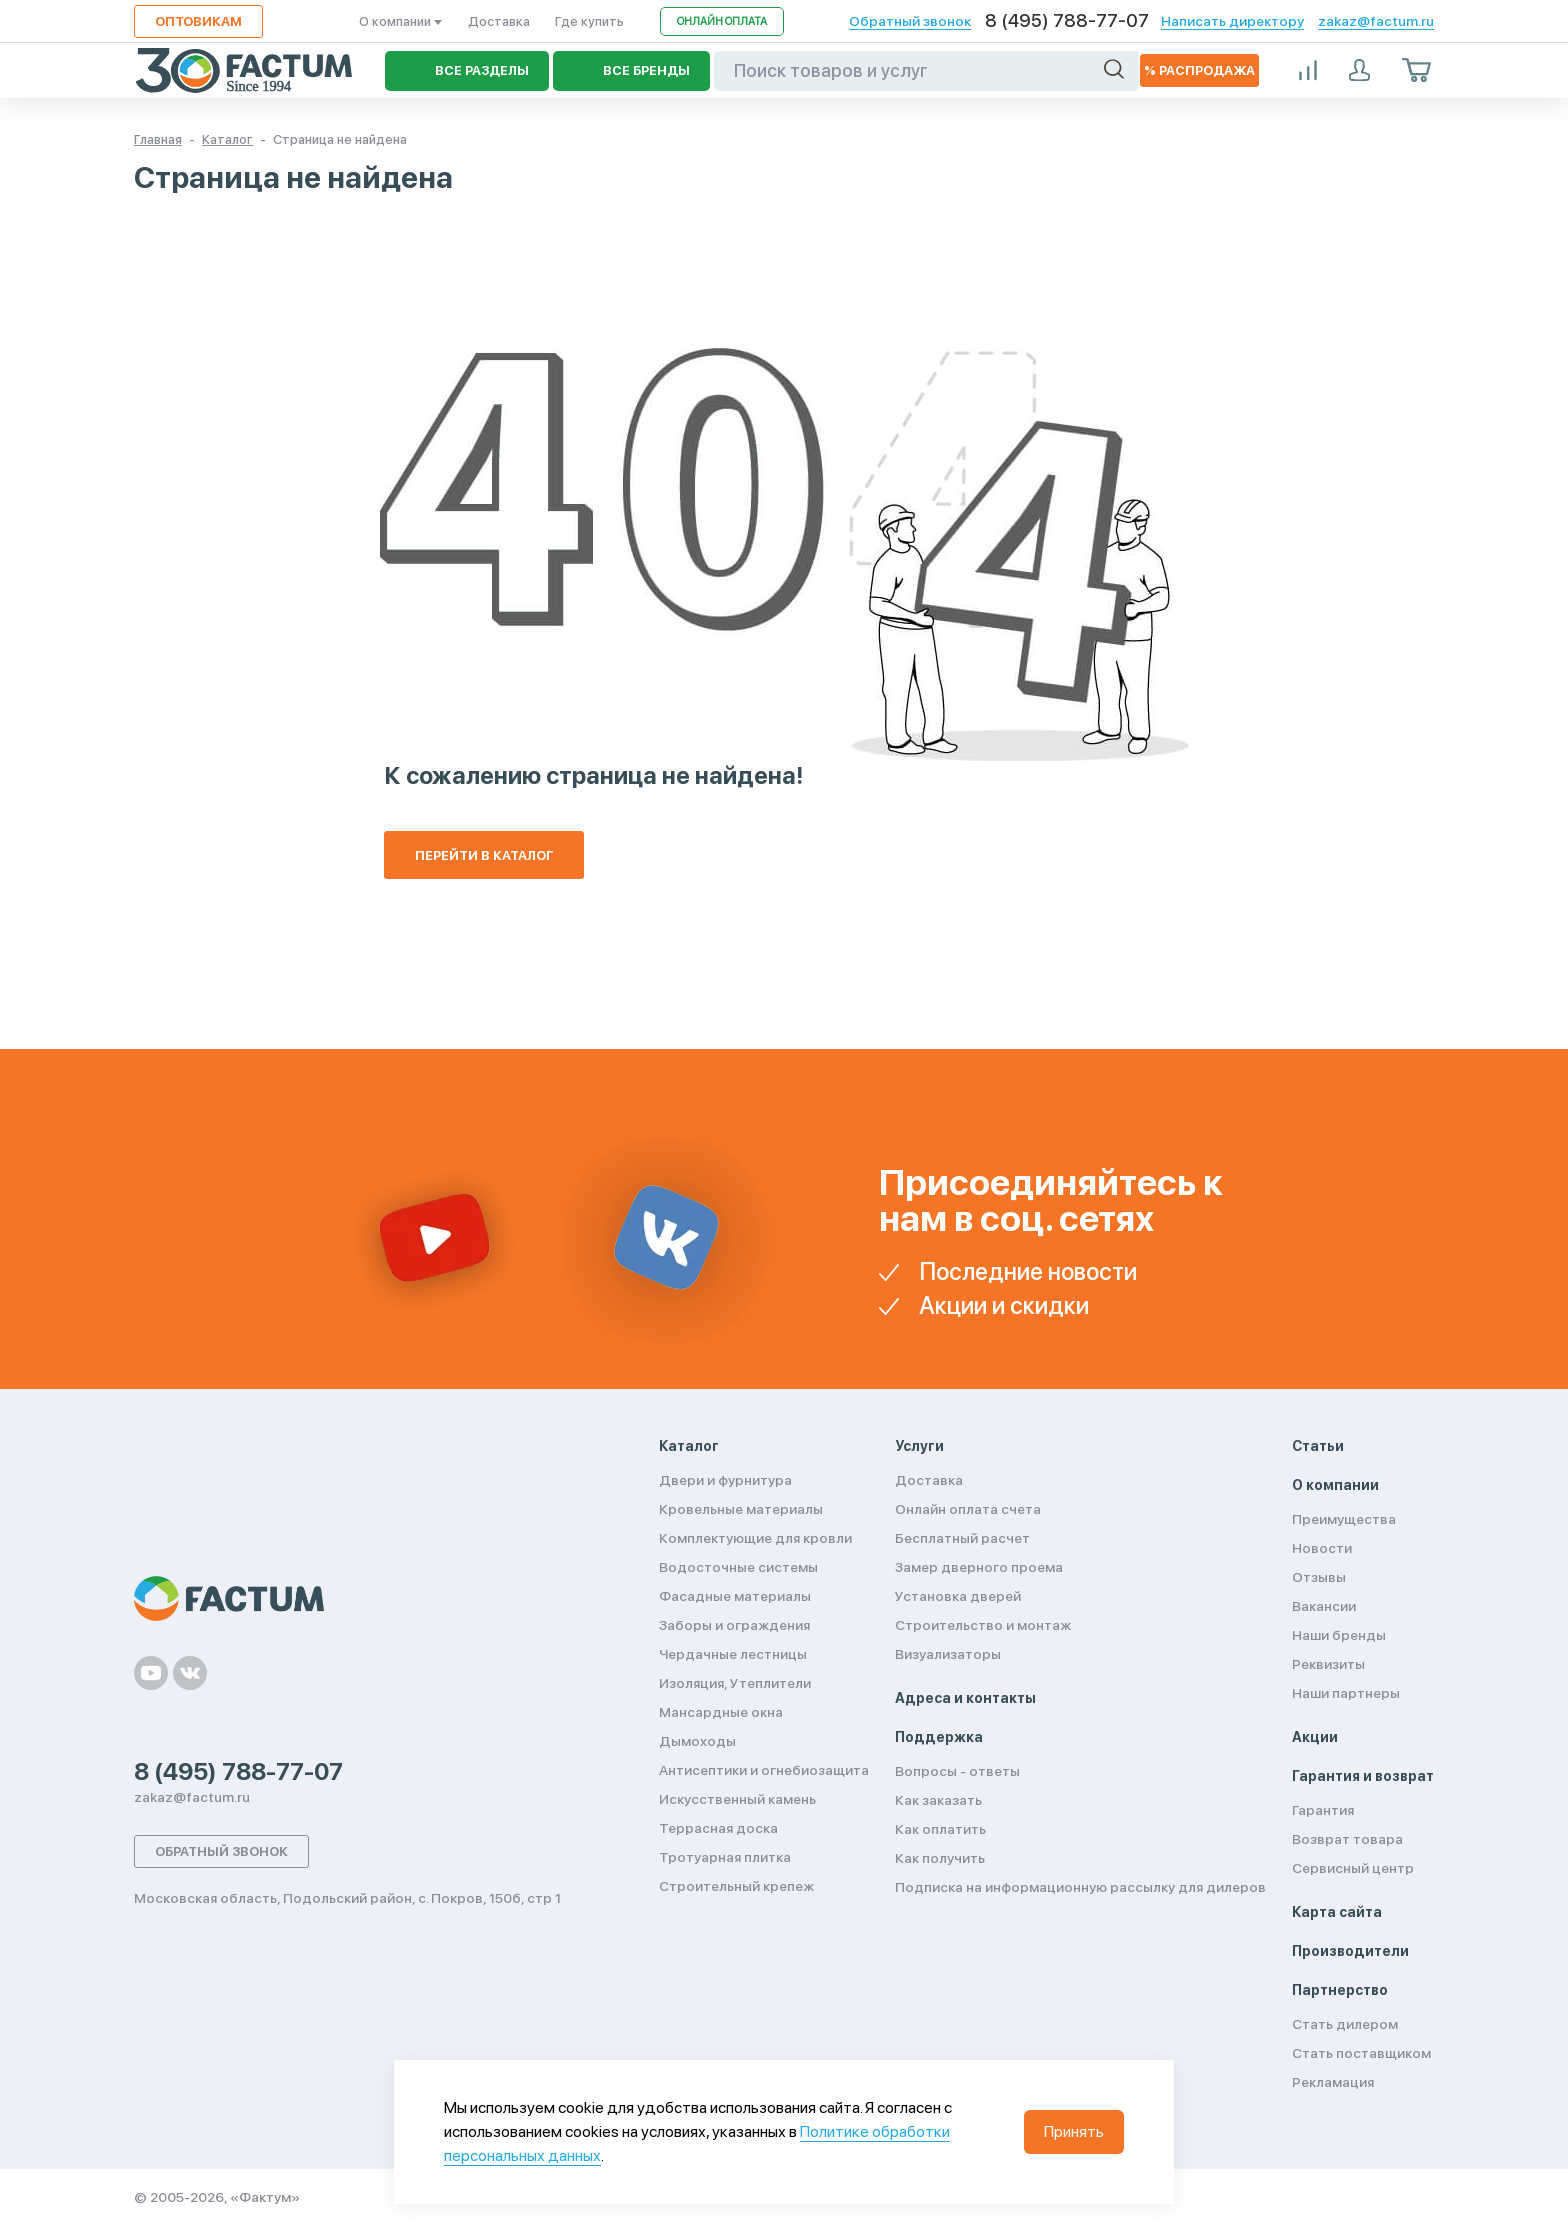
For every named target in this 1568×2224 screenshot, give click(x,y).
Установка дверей (958, 1596)
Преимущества (1344, 1519)
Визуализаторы (948, 1654)
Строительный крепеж (736, 1886)
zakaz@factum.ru (1376, 21)
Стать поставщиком (1361, 2053)
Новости (1322, 1548)
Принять (1074, 2131)
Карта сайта (1337, 1912)
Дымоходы (697, 1741)
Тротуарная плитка (725, 1857)
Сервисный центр (1353, 1868)
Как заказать (938, 1800)
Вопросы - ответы (957, 1771)
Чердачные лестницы (733, 1654)
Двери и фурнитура (725, 1480)
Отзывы (1319, 1577)
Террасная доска (718, 1828)
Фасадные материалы (735, 1596)
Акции (1315, 1737)
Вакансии (1324, 1606)
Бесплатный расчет (962, 1538)
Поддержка (939, 1737)
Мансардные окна (721, 1712)
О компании (401, 21)
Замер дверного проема (979, 1567)
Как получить (940, 1858)
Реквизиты (1328, 1664)
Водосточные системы (738, 1567)
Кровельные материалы (741, 1509)
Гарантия (1323, 1810)
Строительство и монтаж (983, 1625)
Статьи (1318, 1446)
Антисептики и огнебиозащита (764, 1770)
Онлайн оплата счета (968, 1509)
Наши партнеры (1346, 1693)
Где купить (589, 21)
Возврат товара (1347, 1839)
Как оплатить (940, 1829)
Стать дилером (1345, 2024)
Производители (1350, 1951)
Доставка (499, 21)
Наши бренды (1339, 1635)
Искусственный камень (737, 1799)
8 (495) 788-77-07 (1067, 21)
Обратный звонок (910, 21)
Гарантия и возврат (1363, 1776)
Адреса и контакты (965, 1698)
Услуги (919, 1446)
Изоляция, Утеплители (735, 1683)
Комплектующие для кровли (755, 1538)
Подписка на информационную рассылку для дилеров (1080, 1887)
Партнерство (1340, 1990)
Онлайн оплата (722, 21)
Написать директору (1232, 21)
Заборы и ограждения (734, 1625)
